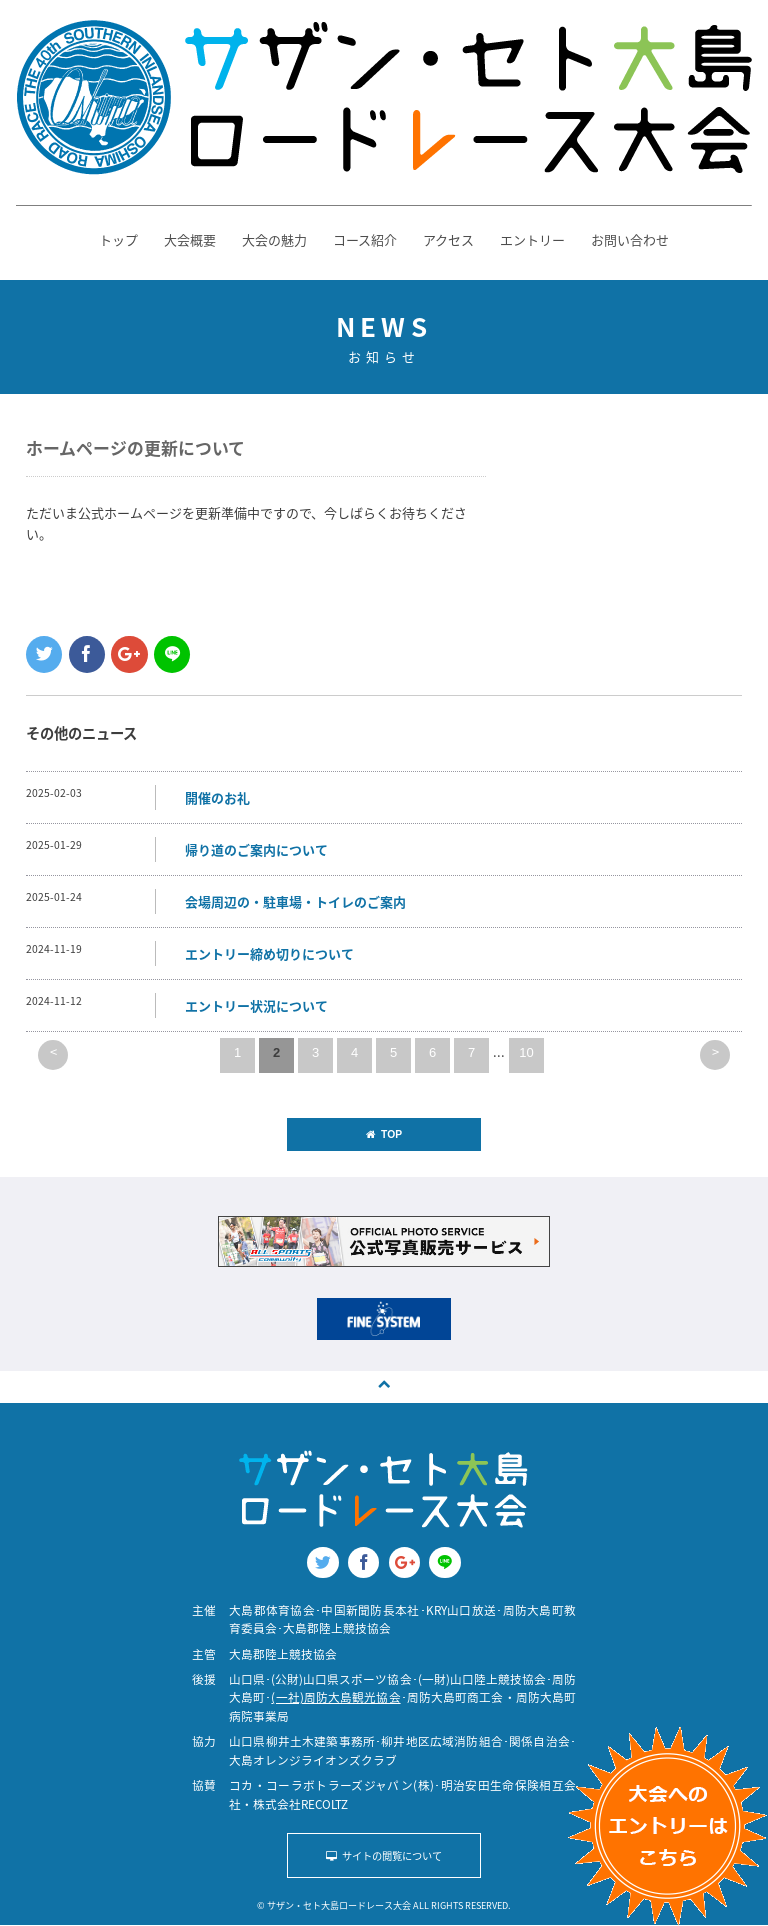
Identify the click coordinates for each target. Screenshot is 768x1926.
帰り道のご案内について (256, 849)
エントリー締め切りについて (269, 953)
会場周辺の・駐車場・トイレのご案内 (295, 901)
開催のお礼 (217, 797)
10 (526, 1052)
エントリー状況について (256, 1005)
